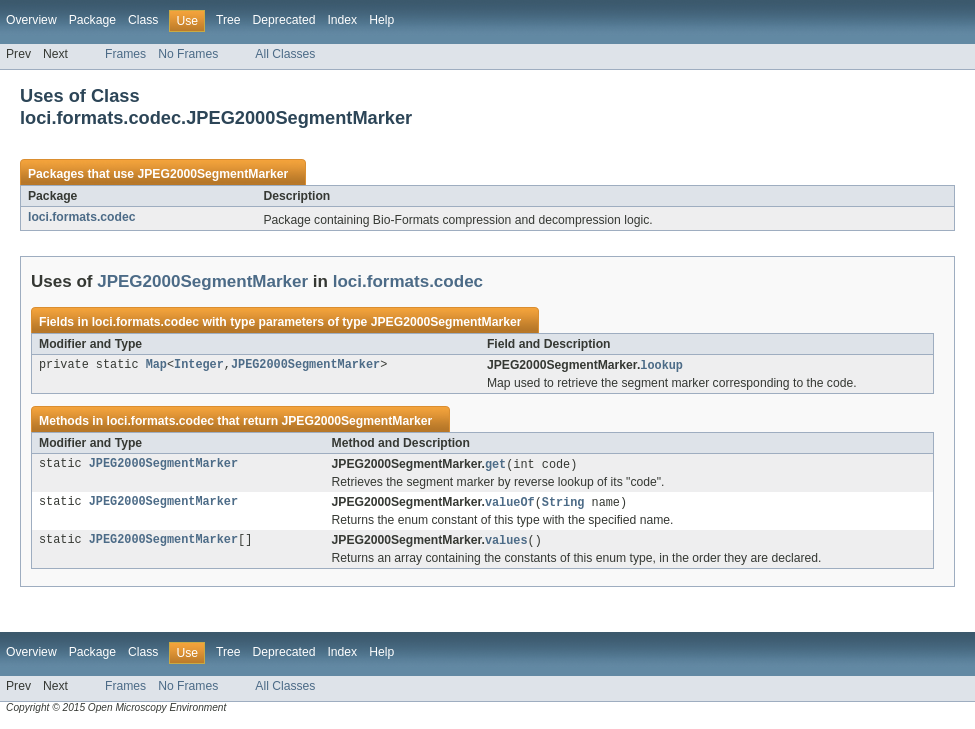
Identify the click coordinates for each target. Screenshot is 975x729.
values (506, 544)
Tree (228, 20)
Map (156, 366)
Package (92, 20)
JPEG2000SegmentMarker (212, 174)
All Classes (285, 54)
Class (143, 20)
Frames (125, 54)
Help (381, 20)
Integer (199, 366)
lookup (661, 366)
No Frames (188, 54)
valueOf (510, 505)
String (563, 505)
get (495, 466)
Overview (31, 20)
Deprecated (284, 20)
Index (342, 20)
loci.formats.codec (81, 217)
